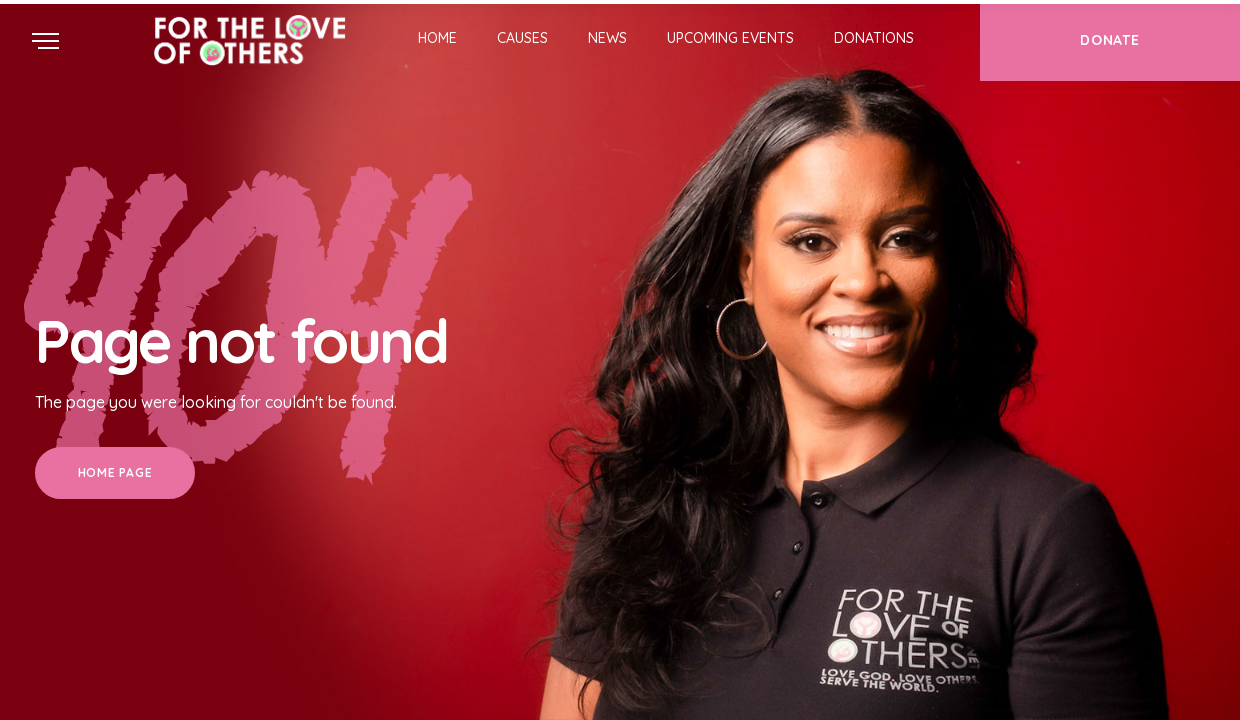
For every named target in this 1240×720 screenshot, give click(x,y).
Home (437, 38)
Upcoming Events (730, 38)
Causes (522, 38)
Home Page (115, 472)
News (607, 38)
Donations (874, 38)
